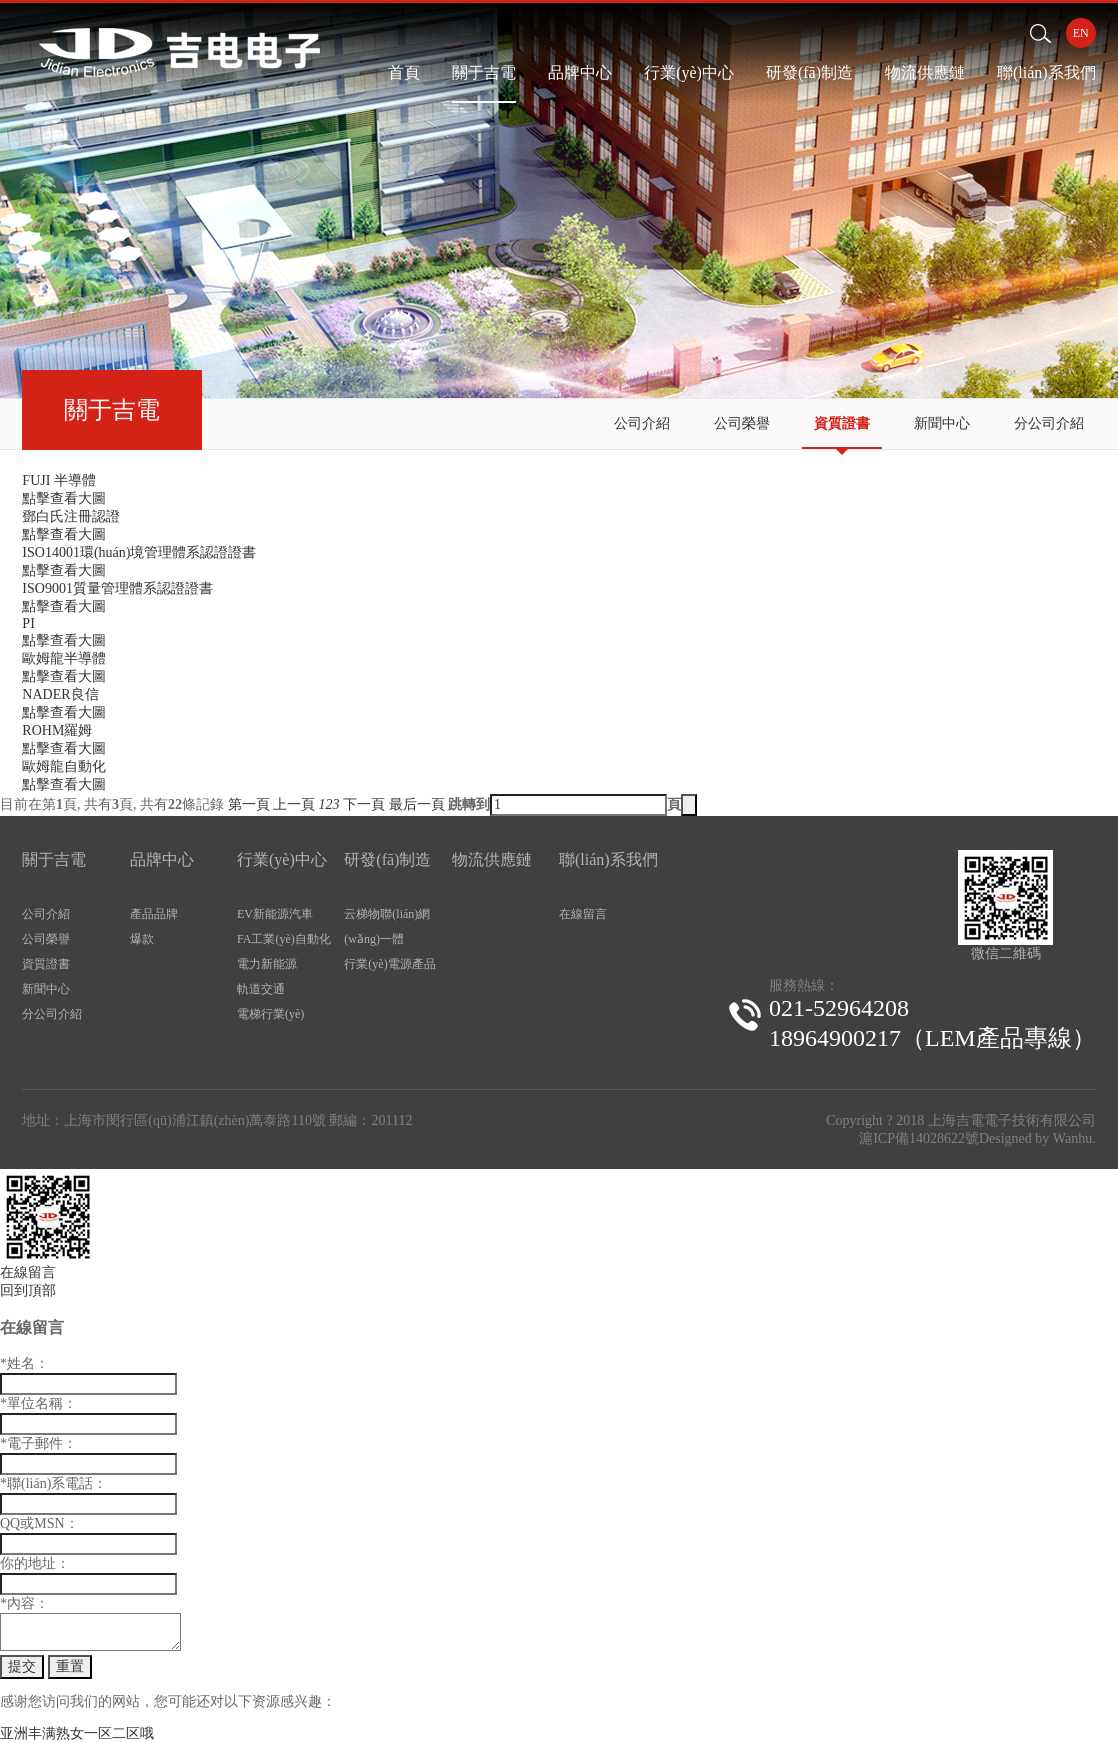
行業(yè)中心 (689, 72)
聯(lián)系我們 (1046, 72)
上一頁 (294, 804)
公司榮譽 (742, 423)
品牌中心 (580, 72)
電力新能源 (267, 964)
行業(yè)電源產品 (389, 964)
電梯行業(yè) (270, 1014)
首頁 (404, 72)
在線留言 (583, 914)
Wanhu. (1074, 1138)
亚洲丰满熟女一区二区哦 (77, 1733)
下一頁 (364, 804)
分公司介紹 (1049, 423)
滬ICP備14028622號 (919, 1138)
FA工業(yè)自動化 (284, 939)
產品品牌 (154, 914)
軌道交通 (261, 989)
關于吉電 (484, 72)
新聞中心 (942, 423)
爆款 (142, 939)
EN (1081, 33)
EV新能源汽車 (275, 914)
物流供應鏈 (925, 72)
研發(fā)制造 (809, 72)
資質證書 (842, 423)
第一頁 (249, 804)
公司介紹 (642, 423)
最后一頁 (417, 804)
